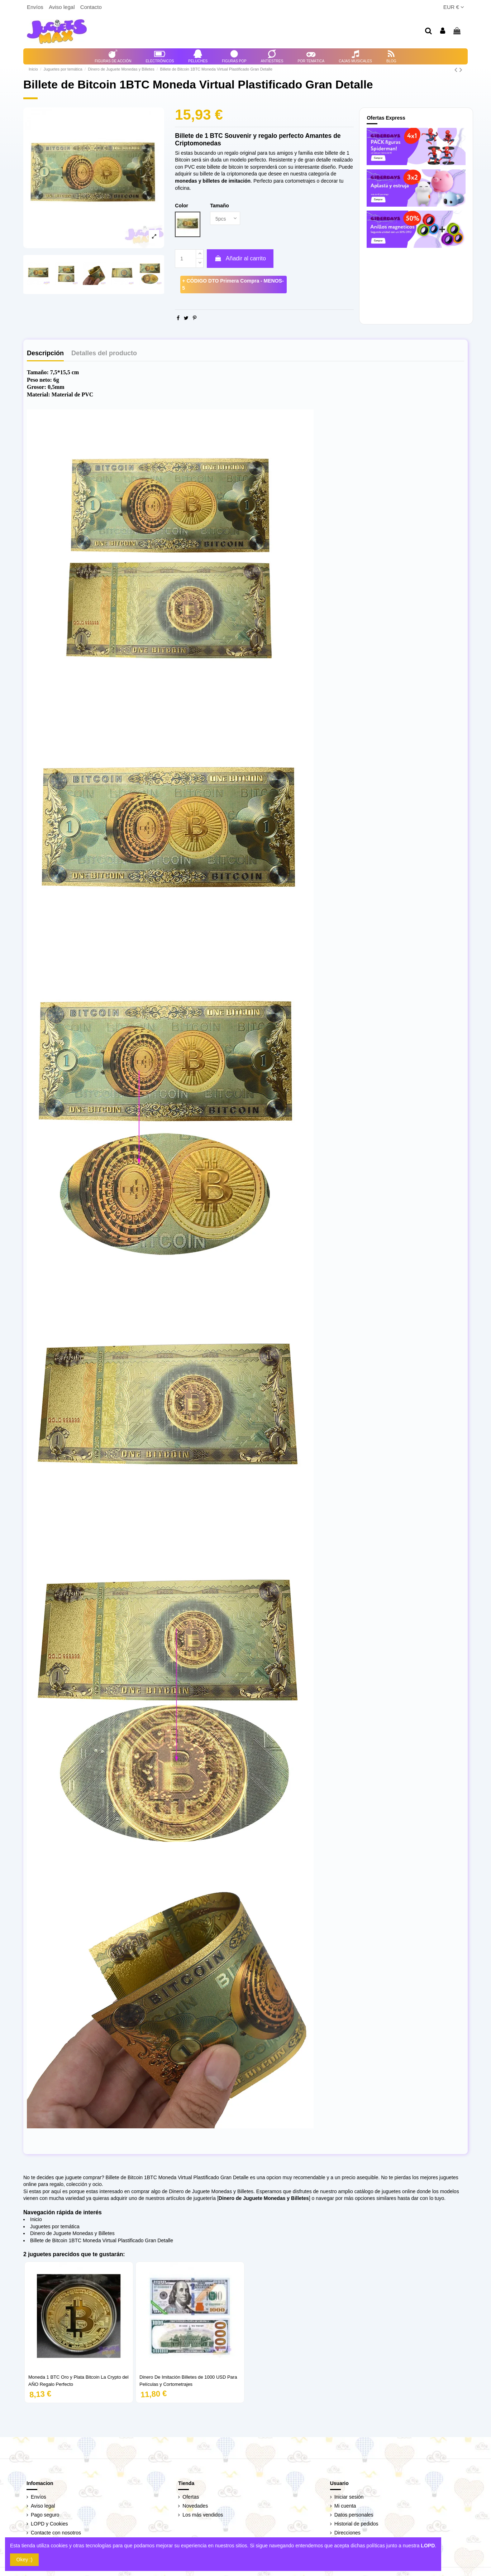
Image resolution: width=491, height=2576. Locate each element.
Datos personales (353, 2515)
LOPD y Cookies (49, 2524)
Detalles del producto (104, 353)
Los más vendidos (202, 2515)
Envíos (36, 7)
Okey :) (24, 2559)
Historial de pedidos (356, 2524)
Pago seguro (45, 2515)
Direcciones (347, 2533)
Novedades (195, 2506)
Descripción (45, 353)
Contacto (91, 7)
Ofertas (190, 2497)
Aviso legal (62, 7)
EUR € (453, 7)
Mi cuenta (345, 2506)
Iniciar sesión (349, 2497)
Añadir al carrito (240, 258)
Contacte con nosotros (56, 2533)
